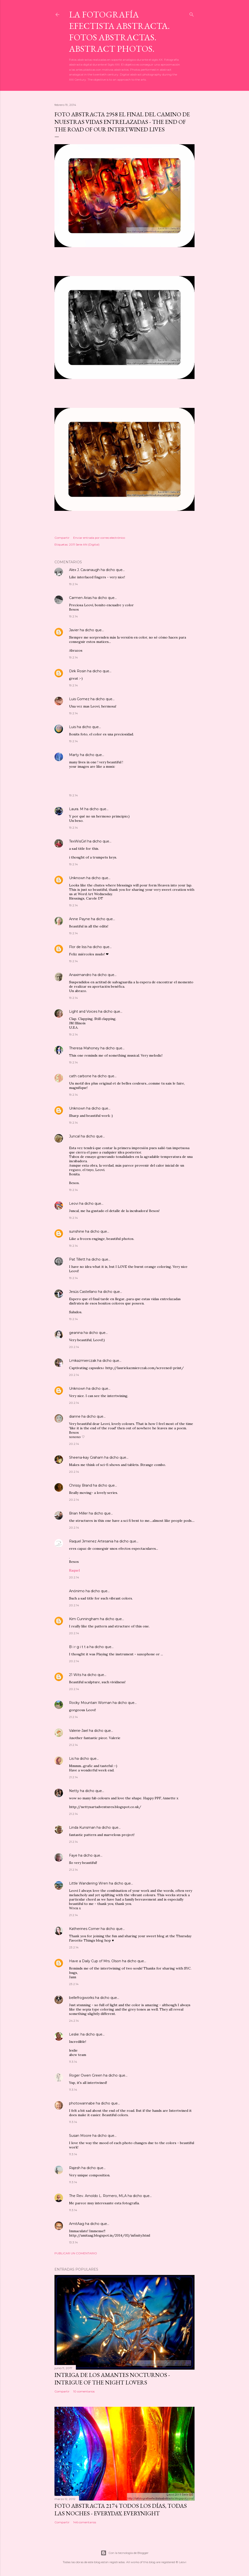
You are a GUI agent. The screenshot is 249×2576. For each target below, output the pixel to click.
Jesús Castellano (83, 1291)
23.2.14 (74, 1947)
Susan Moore (80, 2135)
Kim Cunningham (84, 1619)
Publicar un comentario (75, 2253)
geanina (76, 1332)
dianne (74, 1416)
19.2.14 (73, 584)
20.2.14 (74, 1347)
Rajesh (74, 2168)
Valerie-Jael (78, 1730)
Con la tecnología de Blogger (125, 2553)
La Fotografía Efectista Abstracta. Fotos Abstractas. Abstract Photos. (119, 31)
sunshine (76, 1231)
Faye (73, 1855)
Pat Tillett (77, 1259)
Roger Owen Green (85, 2075)
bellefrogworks (81, 1997)
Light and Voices (83, 1011)
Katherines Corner (84, 1929)
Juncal (74, 1136)
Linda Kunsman (82, 1827)
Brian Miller (78, 1513)
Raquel (74, 1570)
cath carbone (80, 1076)
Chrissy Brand (80, 1485)
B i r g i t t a (79, 1647)
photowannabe (82, 2103)
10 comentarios (84, 2391)
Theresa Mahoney (84, 1048)
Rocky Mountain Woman (90, 1702)
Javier (74, 630)
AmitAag (76, 2224)
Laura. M (76, 809)
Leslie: (74, 2034)
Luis (72, 727)
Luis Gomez (79, 699)
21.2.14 (73, 1717)
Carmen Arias (80, 598)
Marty (74, 755)
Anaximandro (80, 975)
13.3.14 (73, 2242)
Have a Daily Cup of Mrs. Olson (95, 1961)
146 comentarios (84, 2522)
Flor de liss (78, 947)
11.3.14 (73, 2061)
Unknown (77, 878)
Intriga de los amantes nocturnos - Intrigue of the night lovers (112, 2378)
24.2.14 (74, 2020)
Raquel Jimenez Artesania (91, 1541)
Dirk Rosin (77, 671)
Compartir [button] (62, 537)
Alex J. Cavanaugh (84, 570)
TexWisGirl (77, 841)
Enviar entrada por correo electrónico (99, 537)
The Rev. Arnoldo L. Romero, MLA (98, 2196)
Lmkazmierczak (82, 1360)
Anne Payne (79, 919)
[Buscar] (192, 13)
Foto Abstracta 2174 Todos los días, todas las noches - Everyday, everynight (120, 2509)
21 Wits (75, 1675)
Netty (74, 1791)
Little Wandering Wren (88, 1883)
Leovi (73, 1203)
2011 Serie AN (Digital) (84, 544)
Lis (71, 1758)
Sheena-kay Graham (86, 1457)
